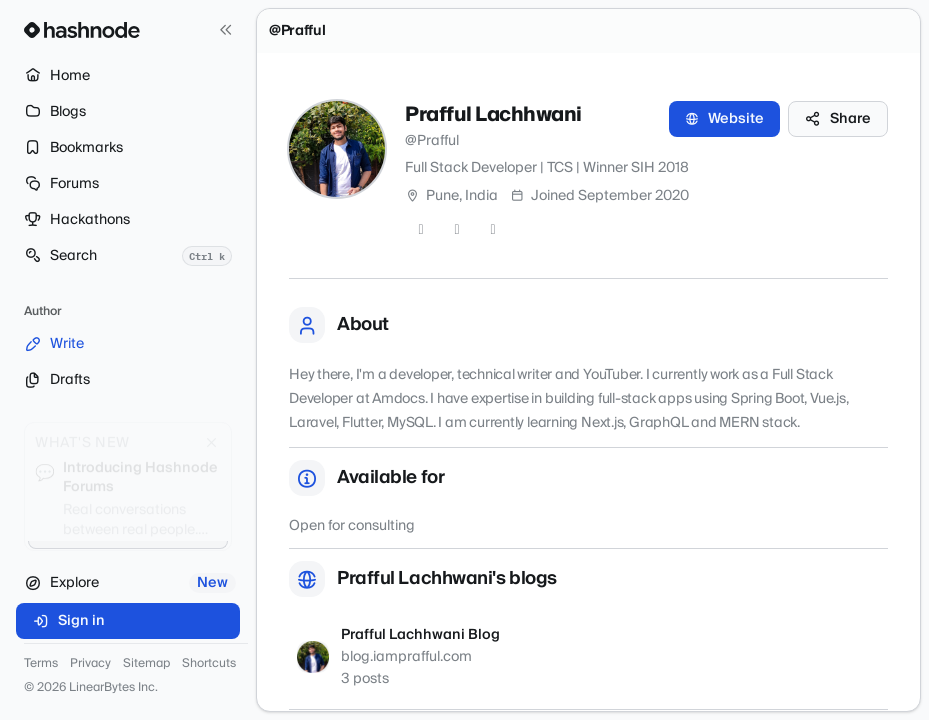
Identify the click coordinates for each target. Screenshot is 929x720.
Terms (41, 664)
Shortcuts (209, 664)
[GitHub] (457, 230)
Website (724, 119)
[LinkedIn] (493, 230)
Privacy (90, 664)
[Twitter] (421, 230)
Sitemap (146, 664)
